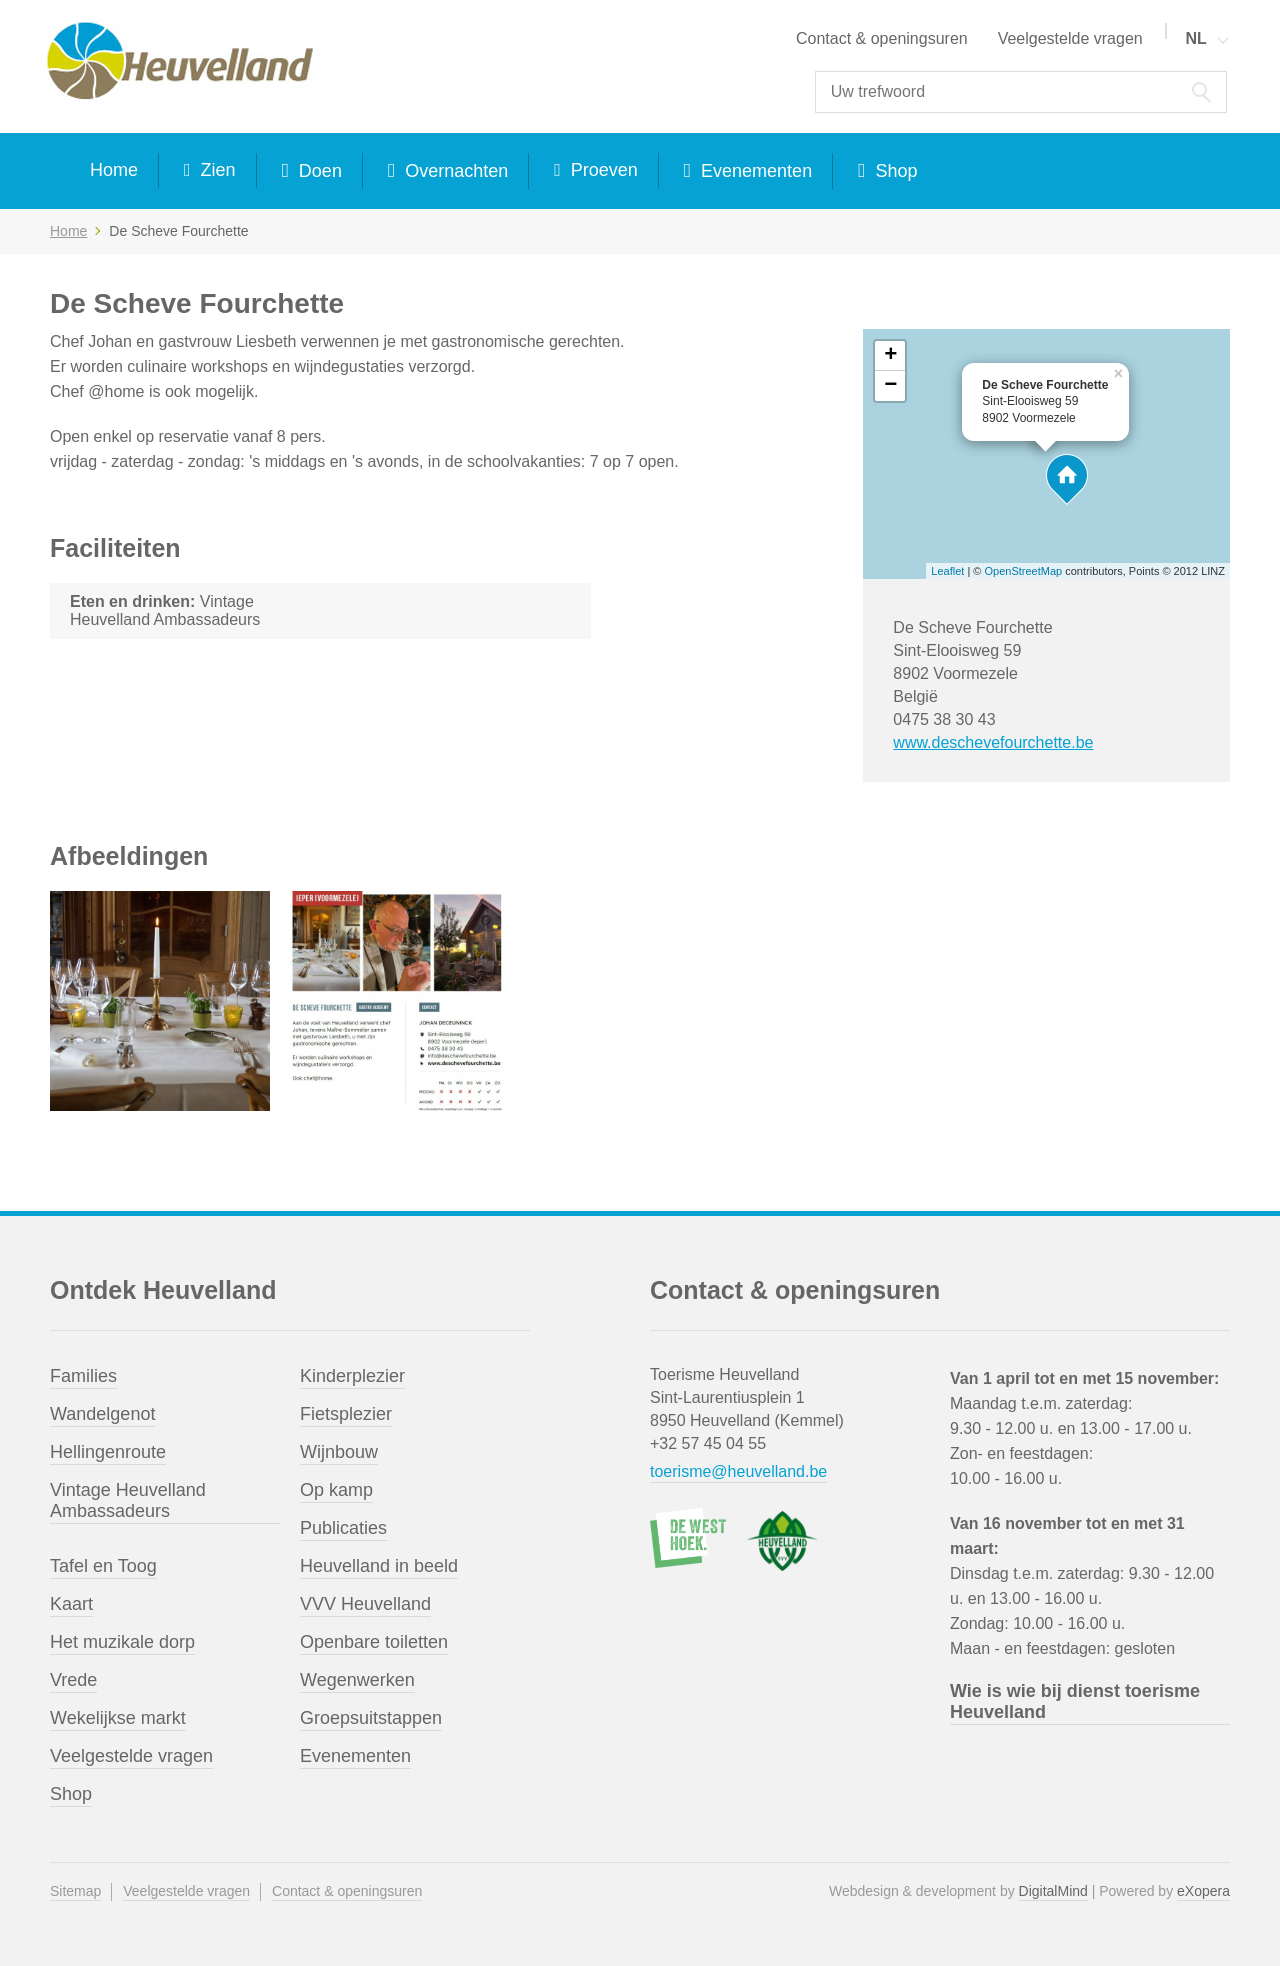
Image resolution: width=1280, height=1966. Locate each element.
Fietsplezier (346, 1414)
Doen (318, 171)
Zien (216, 170)
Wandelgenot (102, 1414)
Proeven (602, 170)
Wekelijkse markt (118, 1718)
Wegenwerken (357, 1680)
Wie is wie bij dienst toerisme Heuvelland (1075, 1701)
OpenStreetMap (1024, 571)
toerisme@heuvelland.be (738, 1471)
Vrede (73, 1680)
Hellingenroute (108, 1452)
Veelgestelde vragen (1070, 38)
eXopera (1203, 1891)
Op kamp (336, 1490)
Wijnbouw (339, 1452)
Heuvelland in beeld (379, 1566)
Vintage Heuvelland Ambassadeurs (128, 1500)
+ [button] (890, 356)
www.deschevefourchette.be (993, 742)
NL (1195, 38)
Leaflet (947, 571)
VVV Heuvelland (365, 1604)
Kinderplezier (352, 1376)
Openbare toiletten (374, 1642)
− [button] (890, 386)
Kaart (71, 1604)
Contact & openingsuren (882, 38)
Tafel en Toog (103, 1566)
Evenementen (754, 171)
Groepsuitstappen (371, 1718)
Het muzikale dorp (122, 1642)
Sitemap (75, 1891)
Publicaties (343, 1528)
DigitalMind (1053, 1891)
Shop (893, 171)
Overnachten (454, 171)
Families (83, 1376)
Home (114, 170)
